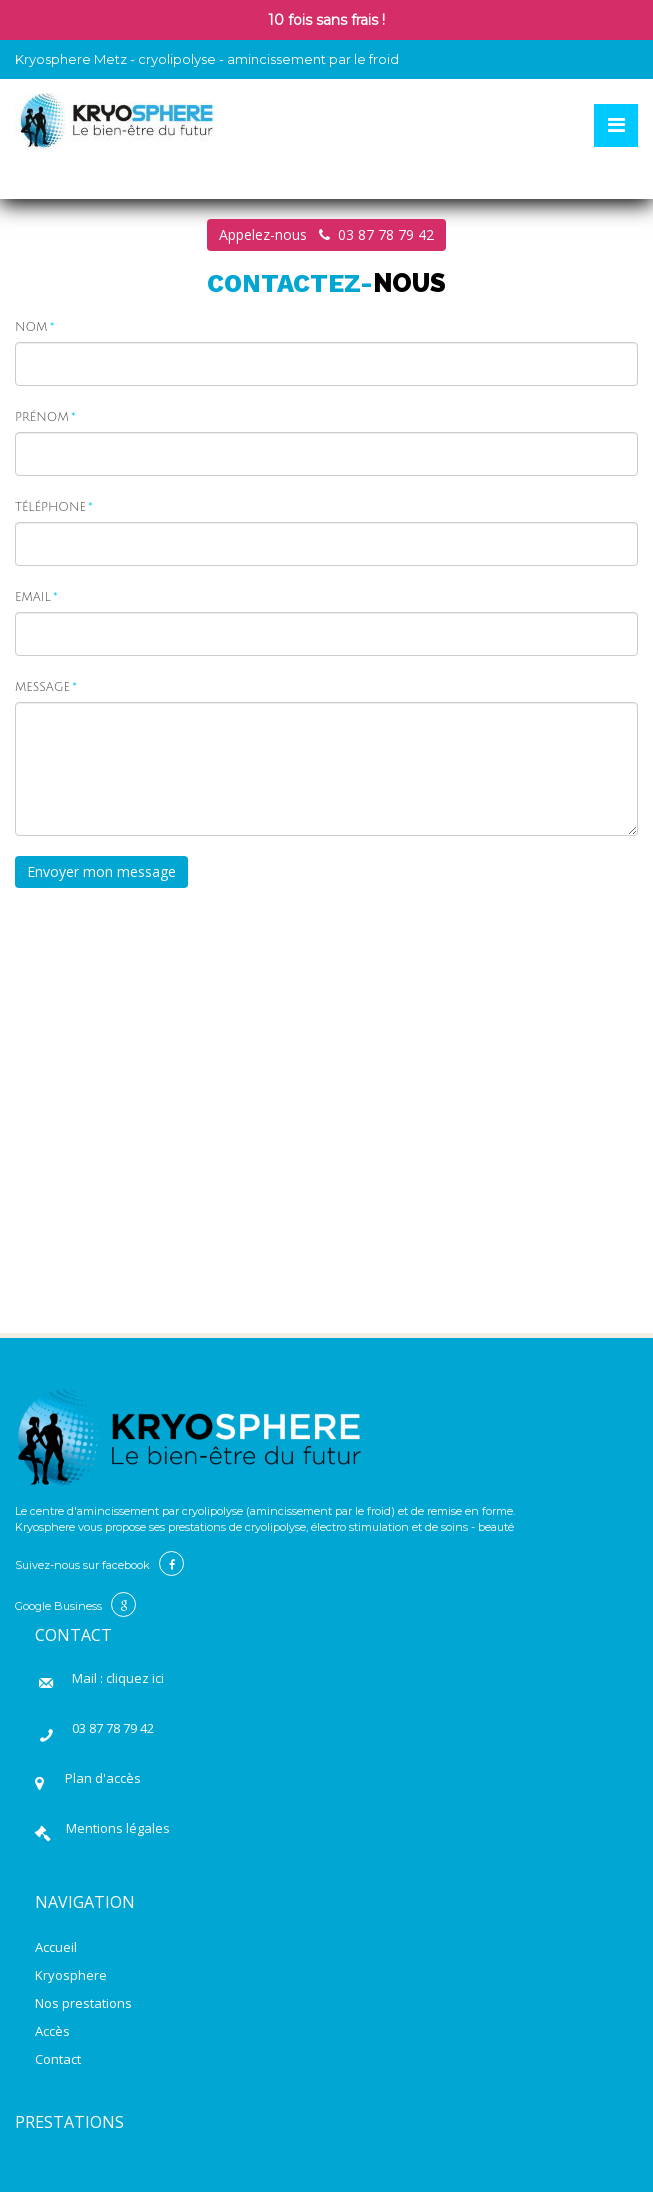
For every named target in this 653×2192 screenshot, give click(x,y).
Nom (31, 327)
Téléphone (50, 507)
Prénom (42, 417)
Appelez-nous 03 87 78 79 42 (326, 234)
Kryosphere (71, 1975)
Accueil (56, 1947)
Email (33, 597)
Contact (58, 2059)
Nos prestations (83, 2003)
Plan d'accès (100, 1778)
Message (42, 687)
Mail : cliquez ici (118, 1678)
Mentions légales (118, 1828)
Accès (52, 2031)
